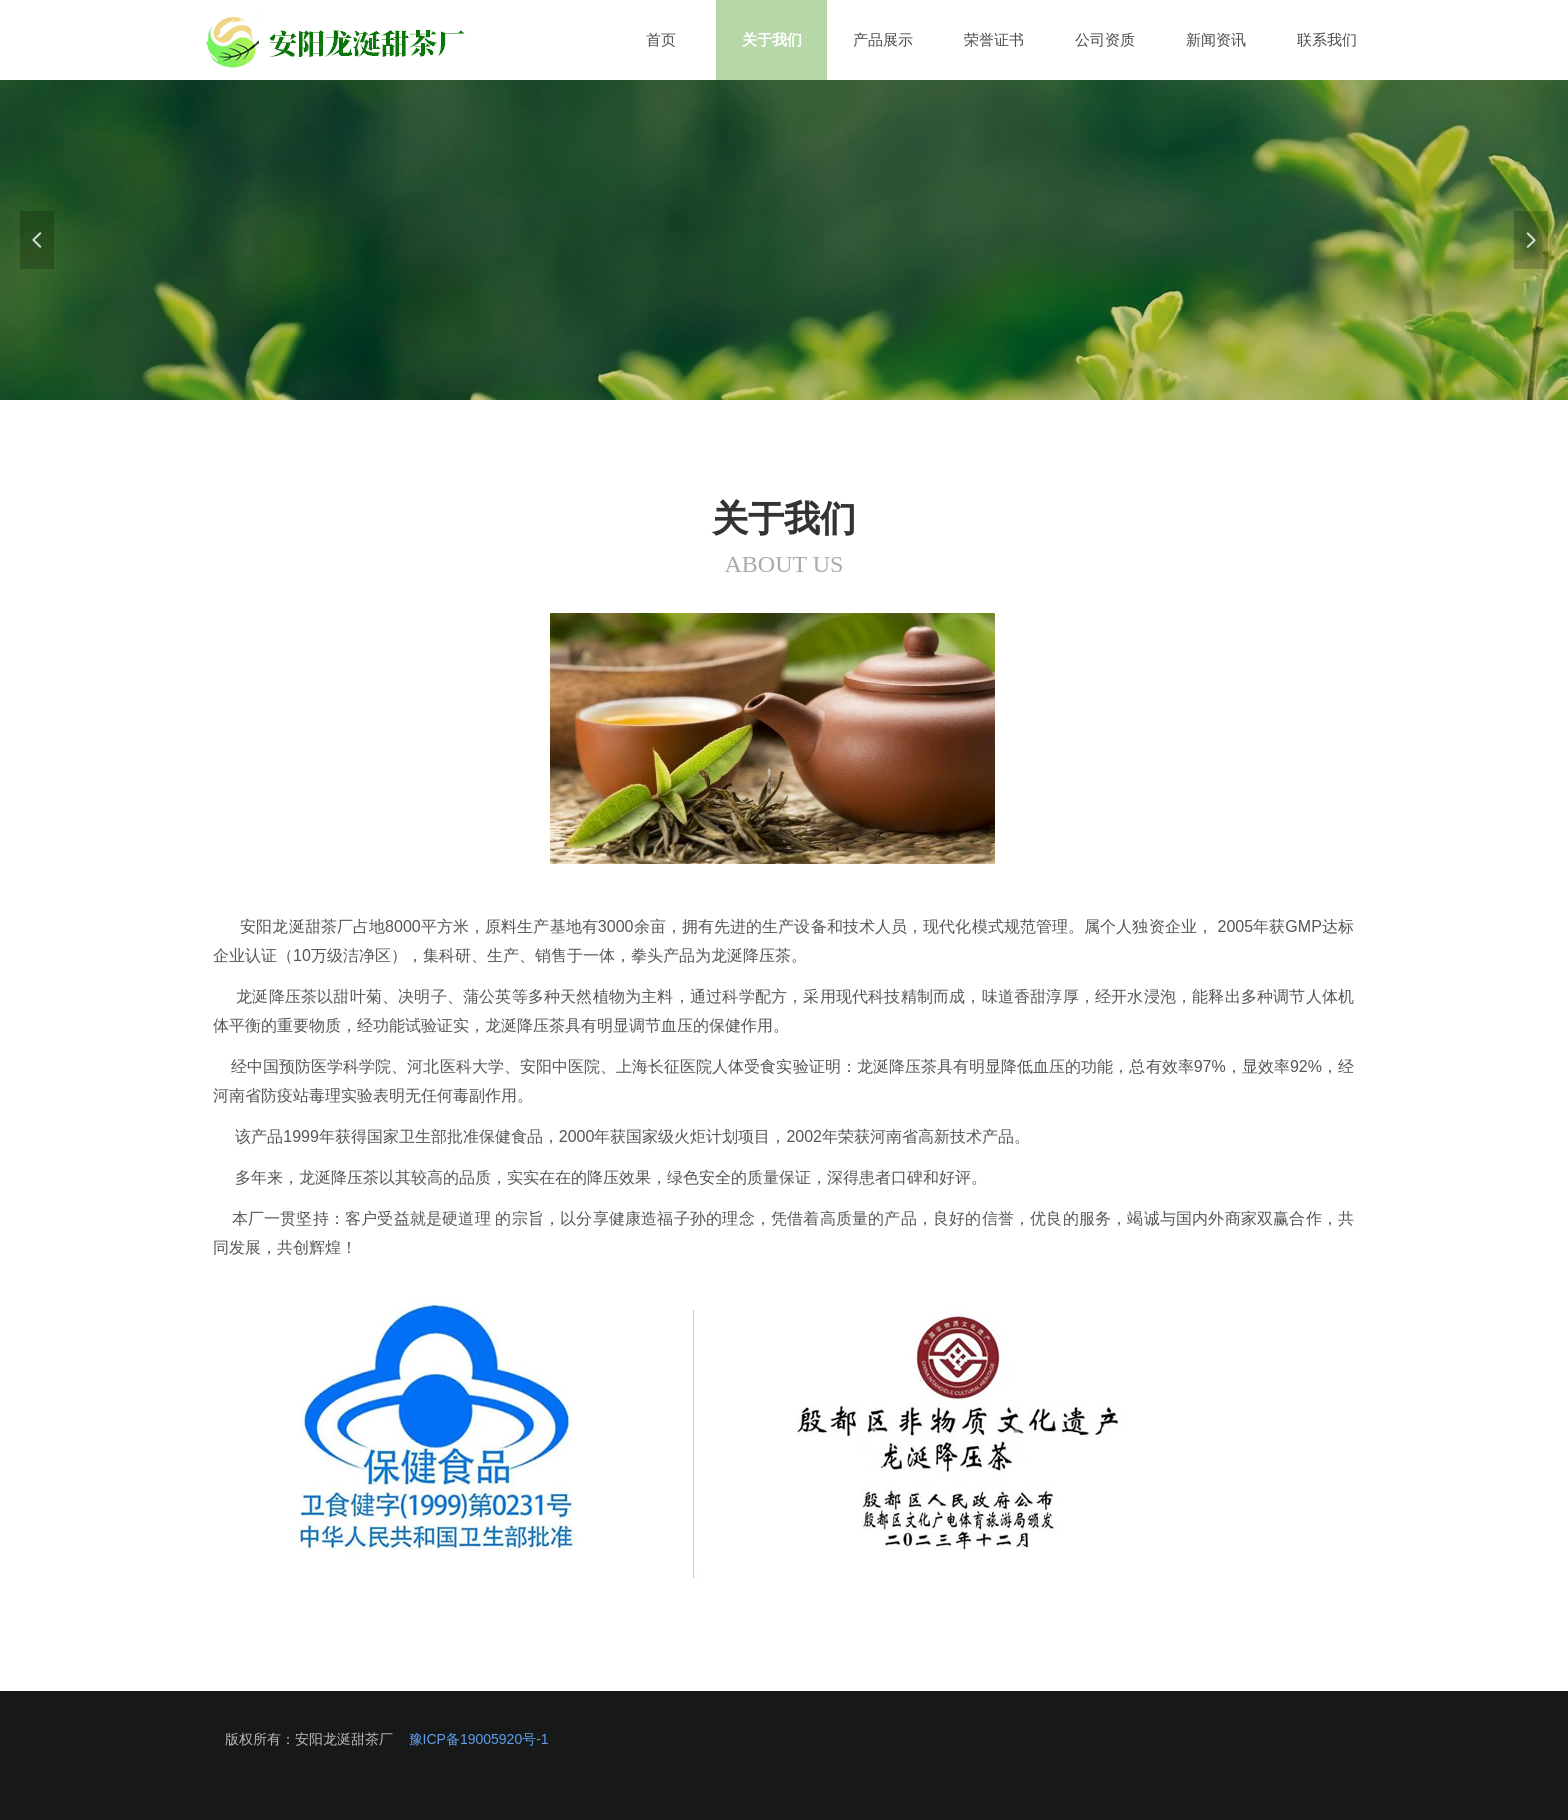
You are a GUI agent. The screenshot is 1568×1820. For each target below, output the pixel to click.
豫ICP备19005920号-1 (479, 1739)
